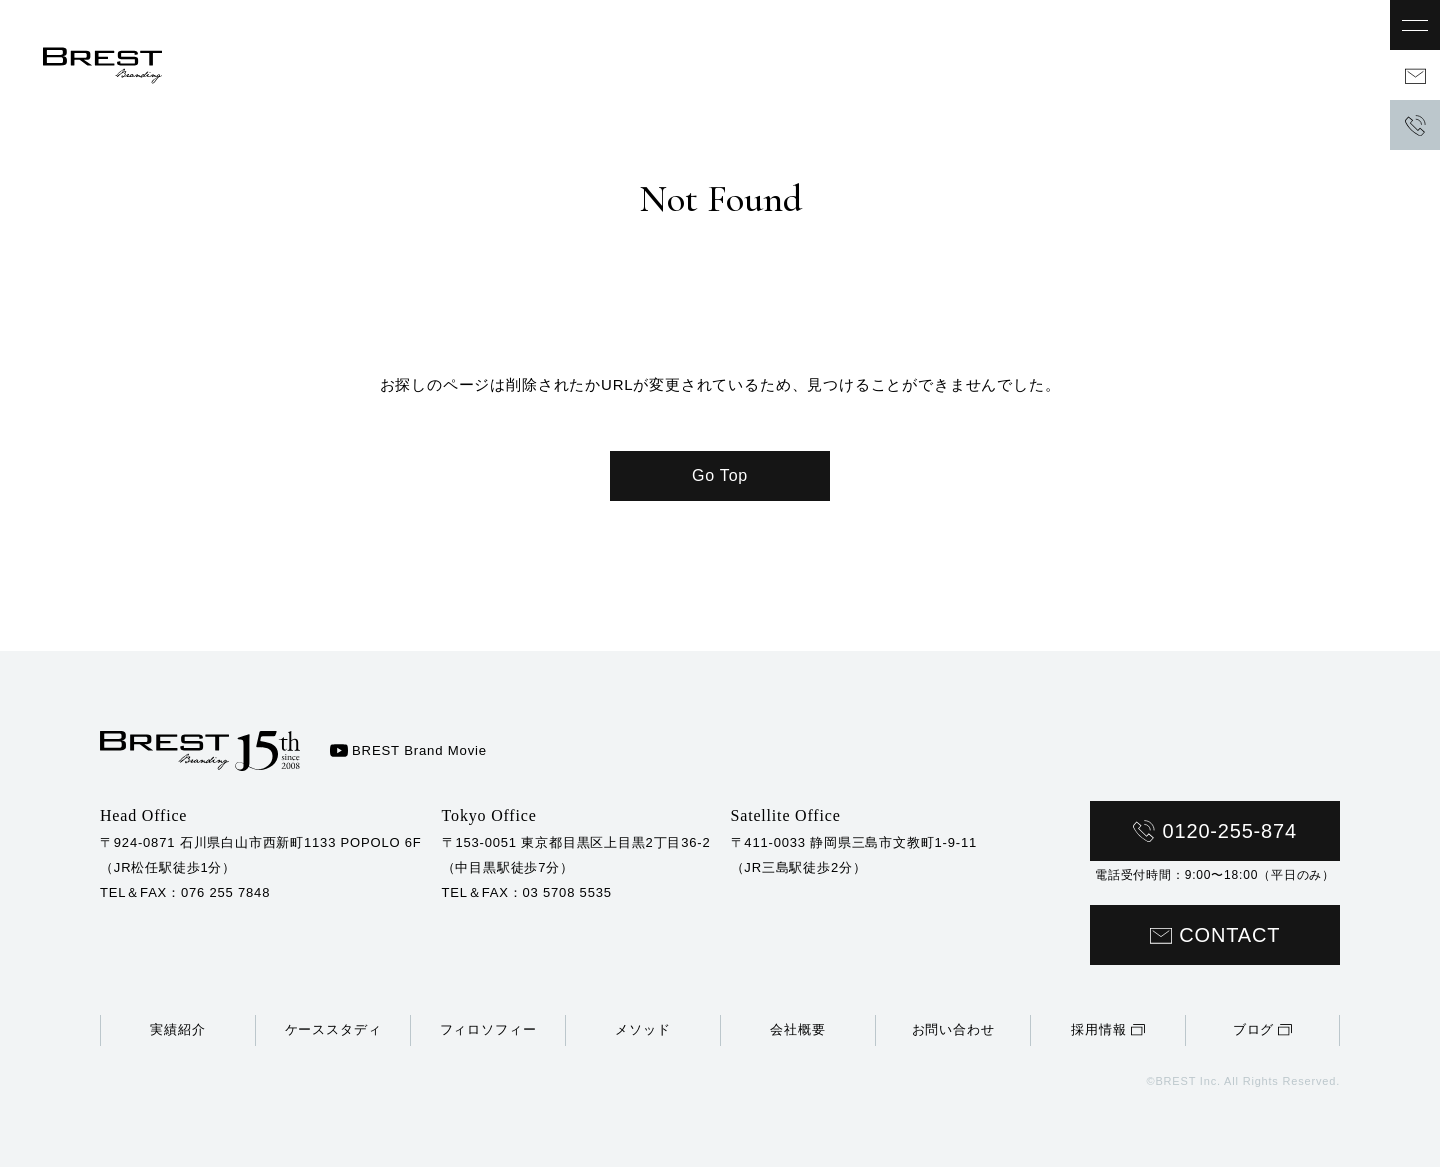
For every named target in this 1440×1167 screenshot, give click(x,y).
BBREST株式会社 (115, 75)
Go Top (720, 475)
